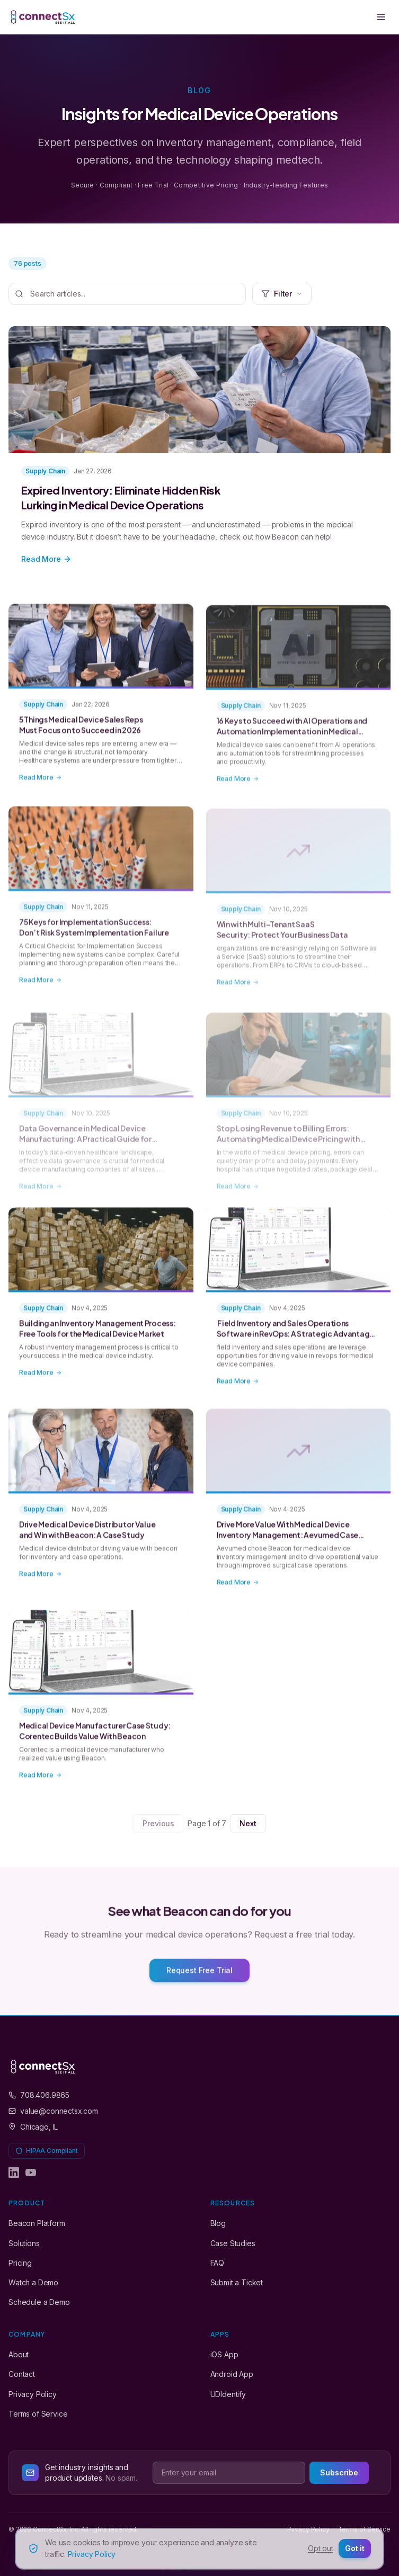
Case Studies (232, 2243)
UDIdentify (228, 2394)
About (18, 2354)
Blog (218, 2223)
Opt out (320, 2548)
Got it (355, 2548)
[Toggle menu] (381, 16)
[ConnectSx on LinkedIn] (13, 2172)
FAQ (217, 2262)
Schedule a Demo (39, 2301)
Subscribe (339, 2472)
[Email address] (229, 2473)
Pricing (20, 2262)
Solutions (24, 2243)
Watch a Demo (33, 2282)
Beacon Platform (36, 2223)
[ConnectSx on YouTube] (30, 2172)
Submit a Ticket (236, 2282)
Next (248, 1823)
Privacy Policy (32, 2394)
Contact (21, 2373)
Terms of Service (37, 2413)
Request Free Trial (199, 1977)
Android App (231, 2373)
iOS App (224, 2354)
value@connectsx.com (53, 2110)
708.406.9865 (38, 2094)
